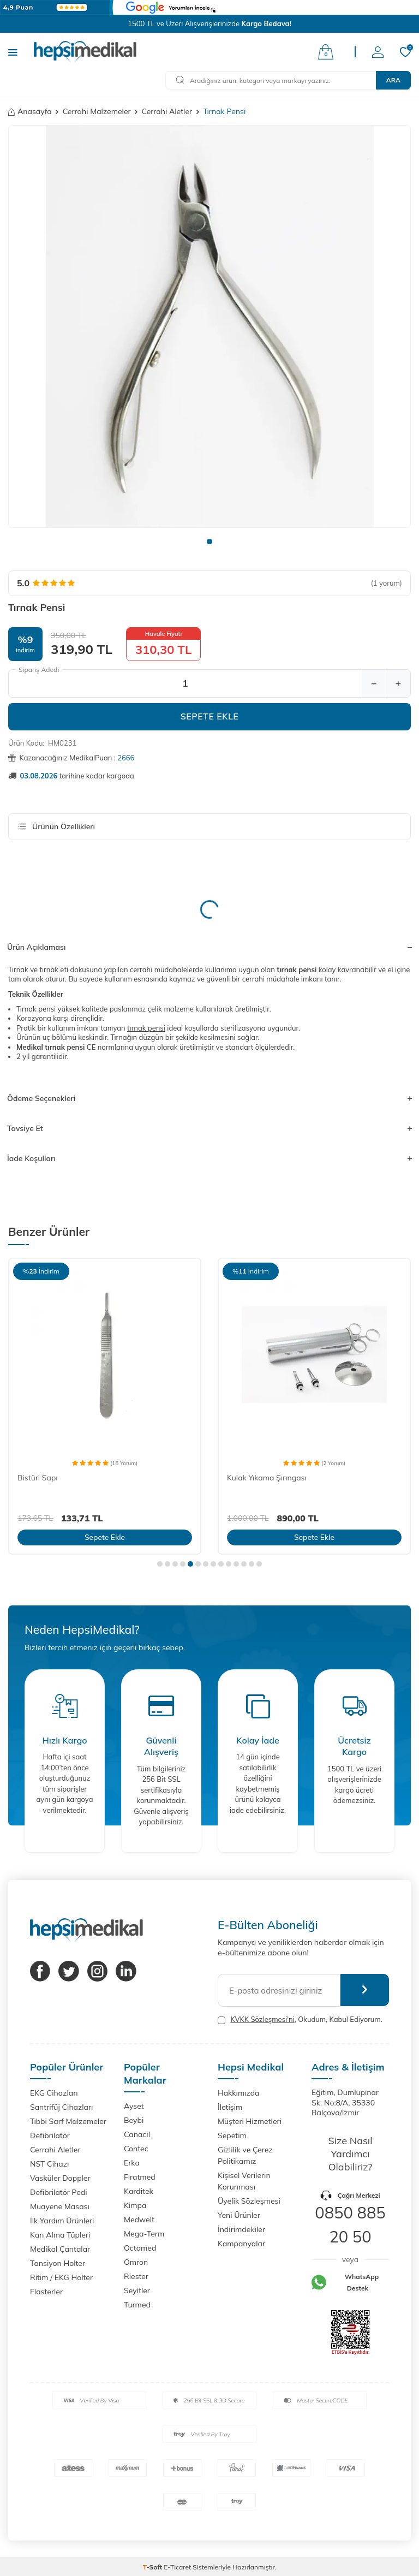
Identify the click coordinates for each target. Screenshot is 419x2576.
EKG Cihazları (54, 2093)
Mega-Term (144, 2234)
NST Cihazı (49, 2164)
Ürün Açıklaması (209, 947)
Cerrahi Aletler (167, 111)
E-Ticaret (177, 2567)
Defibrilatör (50, 2135)
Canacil (137, 2134)
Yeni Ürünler (239, 2215)
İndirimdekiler (241, 2229)
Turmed (137, 2305)
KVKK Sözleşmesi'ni (262, 2019)
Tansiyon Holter (57, 2263)
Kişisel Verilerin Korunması (244, 2181)
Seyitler (137, 2290)
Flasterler (46, 2292)
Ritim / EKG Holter (61, 2277)
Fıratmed (139, 2177)
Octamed (140, 2248)
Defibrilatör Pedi (58, 2192)
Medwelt (139, 2219)
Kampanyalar (241, 2243)
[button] (209, 541)
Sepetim (232, 2135)
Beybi (133, 2120)
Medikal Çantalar (60, 2249)
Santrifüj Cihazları (61, 2107)
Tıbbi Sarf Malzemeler (68, 2121)
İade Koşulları (209, 1158)
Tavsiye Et (209, 1128)
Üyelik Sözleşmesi (249, 2201)
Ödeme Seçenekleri (209, 1098)
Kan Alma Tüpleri (60, 2235)
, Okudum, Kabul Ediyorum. (300, 2019)
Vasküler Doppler (60, 2178)
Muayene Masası (59, 2206)
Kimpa (135, 2205)
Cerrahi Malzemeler (97, 111)
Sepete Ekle (210, 716)
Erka (132, 2163)
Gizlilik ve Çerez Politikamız (245, 2155)
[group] (209, 326)
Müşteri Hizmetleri (250, 2121)
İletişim (230, 2107)
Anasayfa (30, 111)
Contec (136, 2148)
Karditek (138, 2191)
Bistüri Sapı (37, 1478)
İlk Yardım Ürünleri (62, 2221)
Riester (136, 2276)
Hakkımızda (238, 2093)
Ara (393, 80)
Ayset (134, 2106)
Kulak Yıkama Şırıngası (267, 1478)
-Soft (153, 2567)
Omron (136, 2262)
